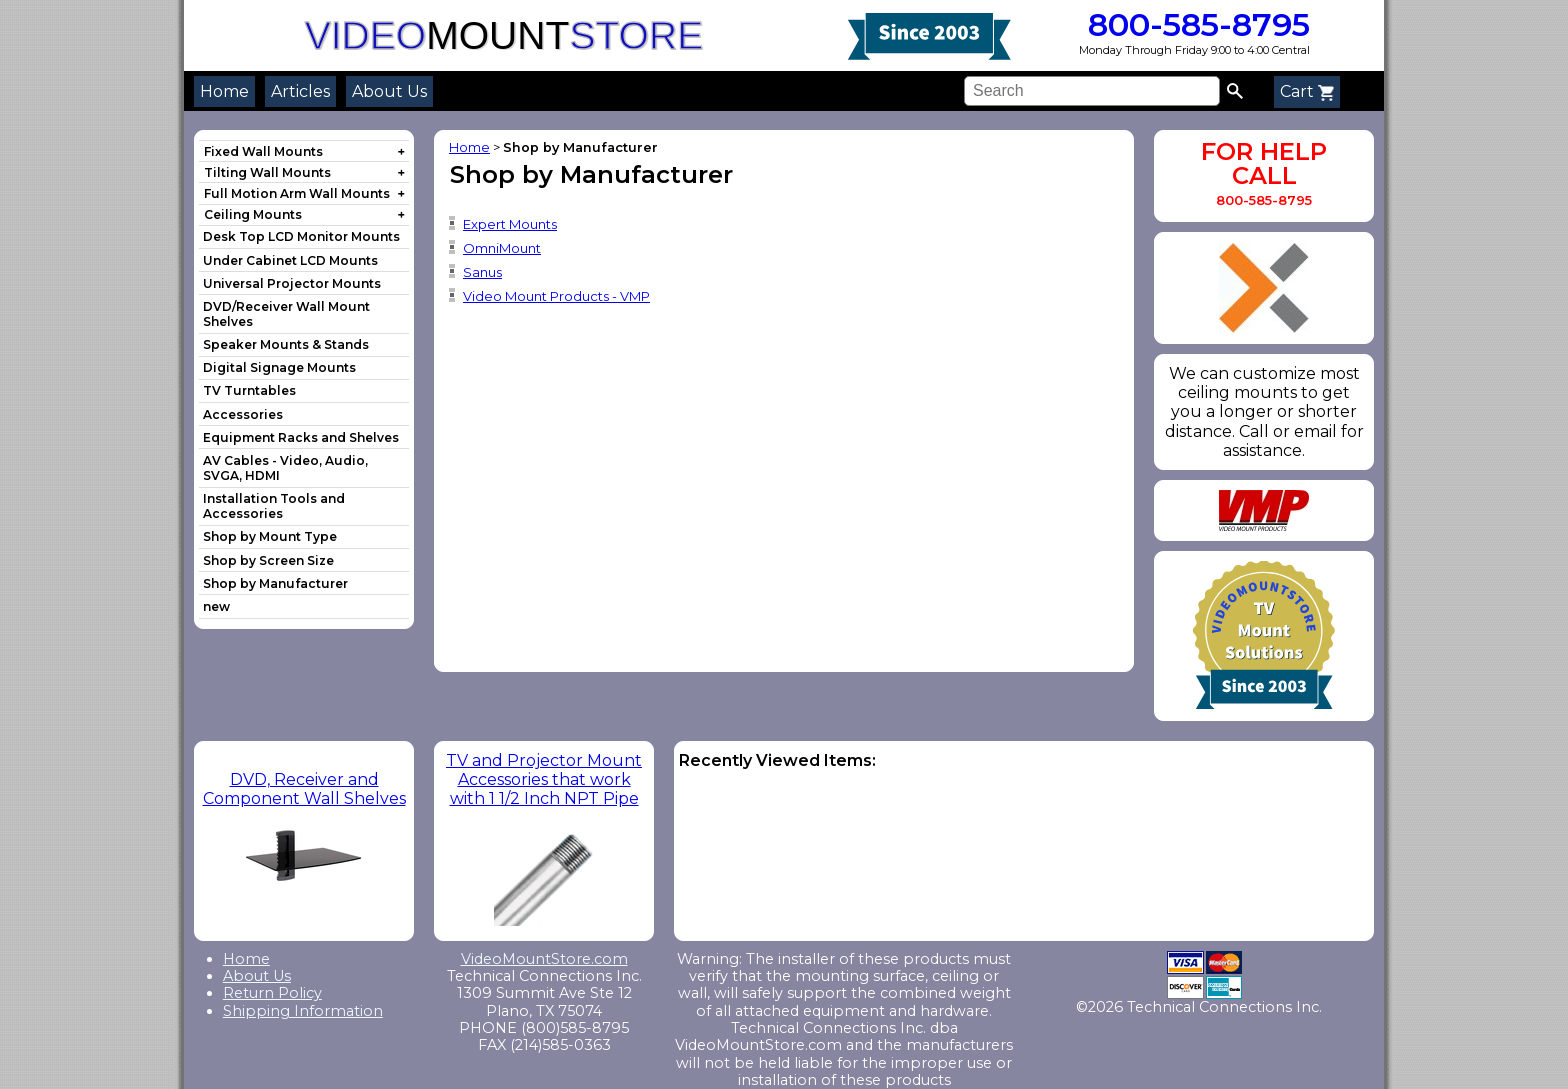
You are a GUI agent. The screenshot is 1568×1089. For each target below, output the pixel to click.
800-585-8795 (1194, 24)
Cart (1307, 91)
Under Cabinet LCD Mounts (290, 260)
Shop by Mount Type (270, 536)
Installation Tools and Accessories (274, 506)
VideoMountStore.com (544, 959)
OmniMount (502, 248)
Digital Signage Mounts (279, 367)
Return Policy (272, 993)
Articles (300, 91)
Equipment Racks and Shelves (301, 437)
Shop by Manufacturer (275, 583)
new (216, 606)
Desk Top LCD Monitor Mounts (301, 236)
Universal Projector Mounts (292, 283)
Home (224, 91)
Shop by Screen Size (268, 560)
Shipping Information (303, 1011)
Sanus (482, 272)
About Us (389, 91)
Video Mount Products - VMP (556, 296)
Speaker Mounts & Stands (286, 344)
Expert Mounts (510, 224)
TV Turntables (249, 390)
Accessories (243, 414)
